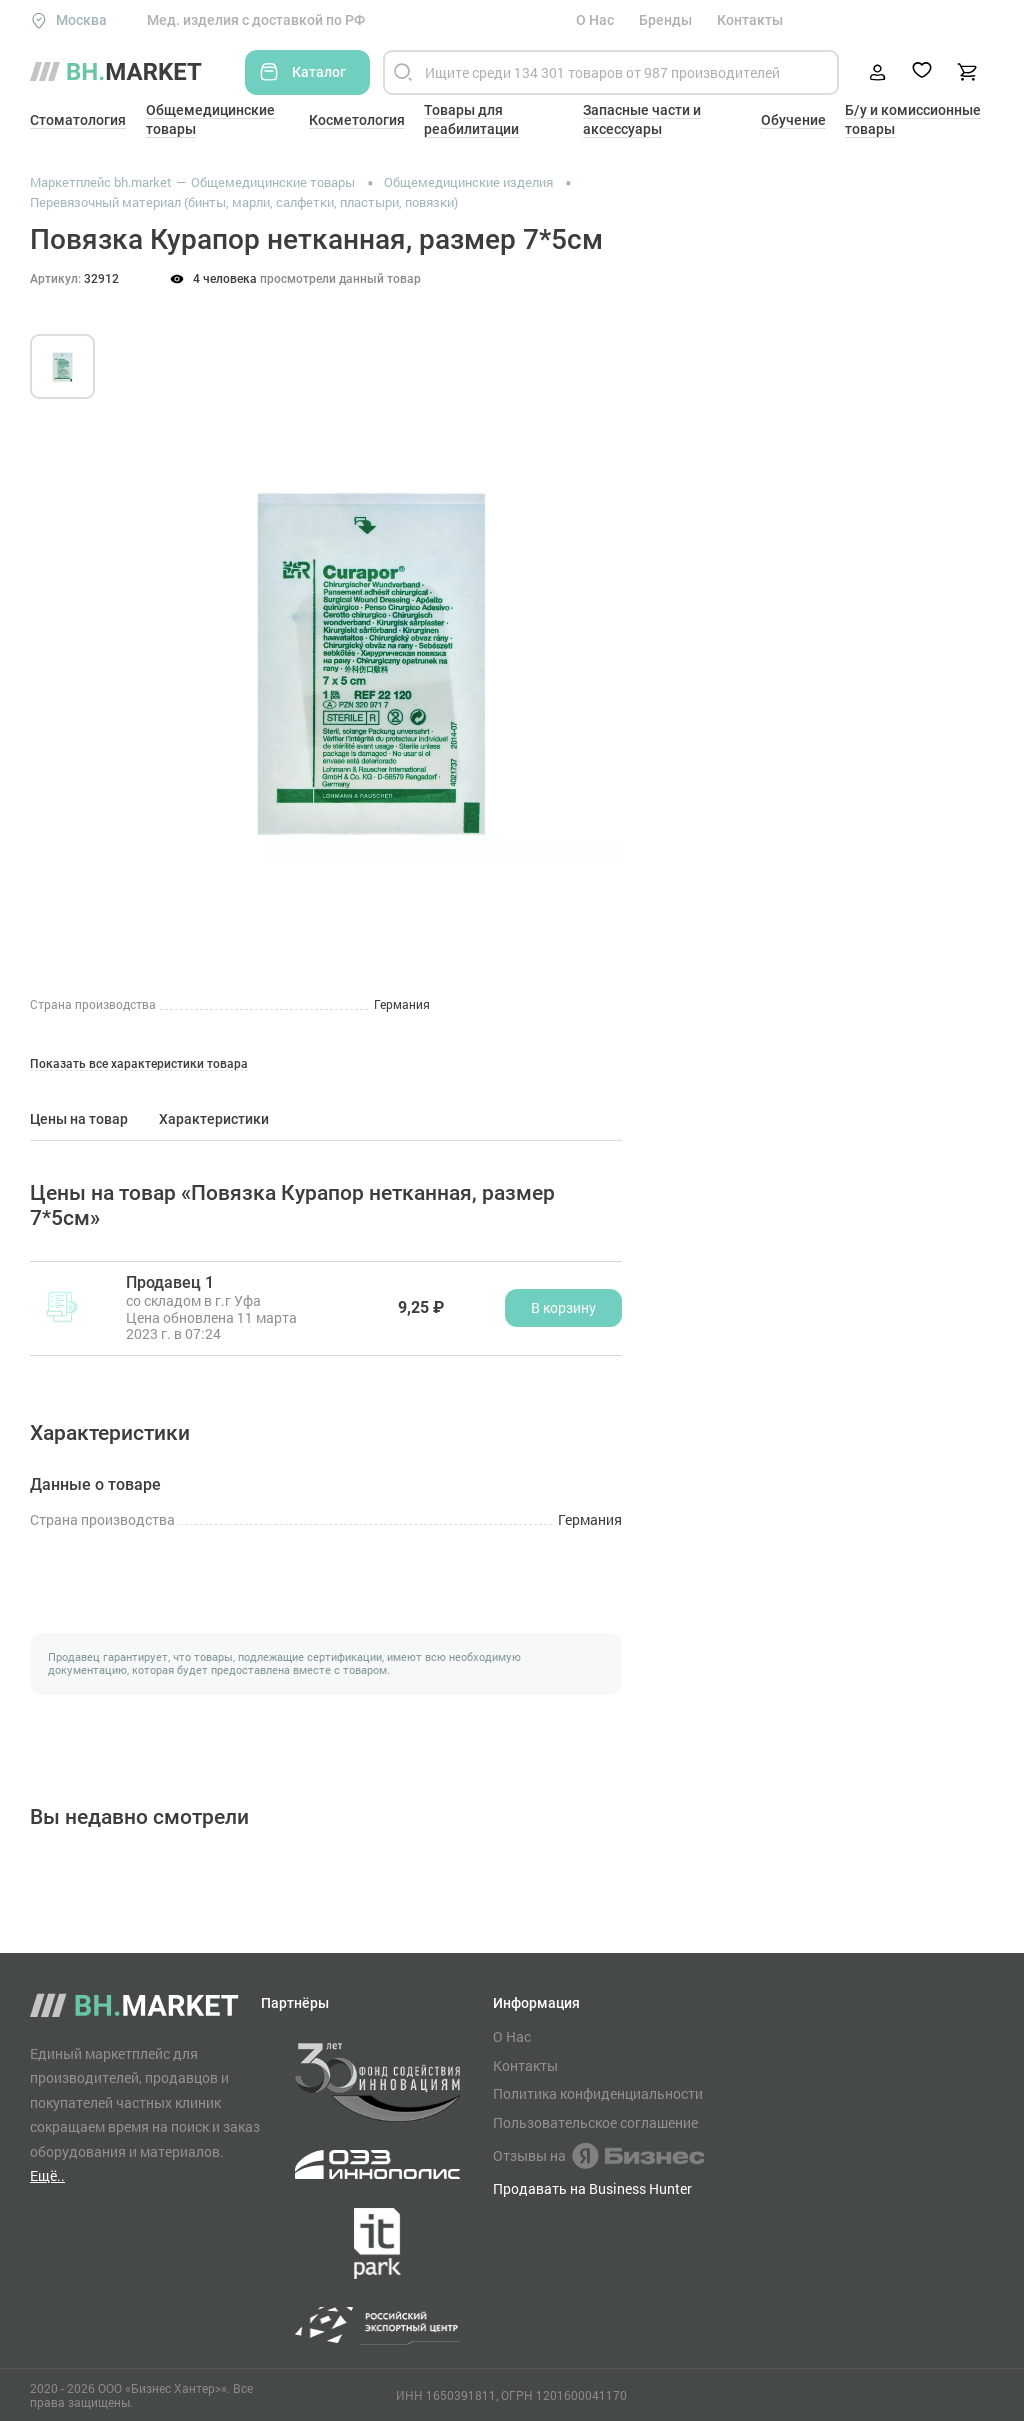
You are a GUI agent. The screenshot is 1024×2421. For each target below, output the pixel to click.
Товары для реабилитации (471, 119)
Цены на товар (79, 1119)
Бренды (665, 20)
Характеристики (214, 1119)
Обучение (793, 120)
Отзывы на (598, 2156)
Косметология (357, 120)
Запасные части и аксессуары (642, 119)
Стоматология (78, 120)
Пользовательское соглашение (595, 2123)
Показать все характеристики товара (139, 1064)
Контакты (750, 20)
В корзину (563, 1307)
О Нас (595, 20)
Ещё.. (47, 2175)
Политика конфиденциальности (598, 2094)
